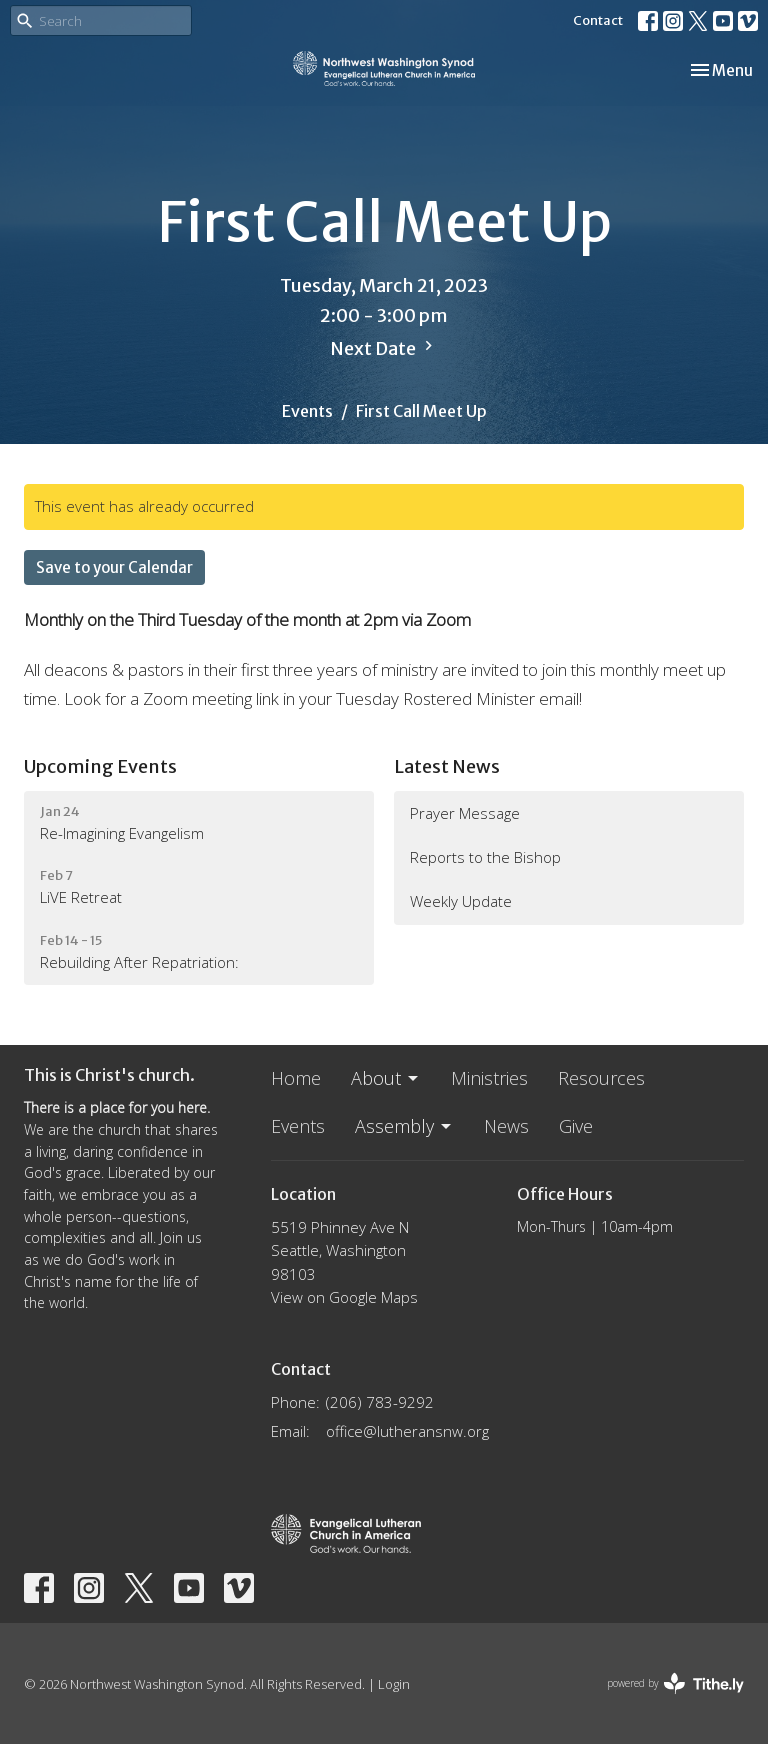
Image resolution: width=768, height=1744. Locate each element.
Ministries (489, 1078)
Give (576, 1126)
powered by (675, 1683)
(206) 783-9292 (380, 1402)
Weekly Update (461, 901)
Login (394, 1684)
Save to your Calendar (114, 567)
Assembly (404, 1126)
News (506, 1126)
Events (307, 411)
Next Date (384, 348)
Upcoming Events (100, 766)
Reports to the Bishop (485, 857)
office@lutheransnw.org (407, 1431)
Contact (598, 20)
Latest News (447, 766)
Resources (601, 1078)
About (386, 1078)
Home (296, 1078)
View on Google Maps (344, 1297)
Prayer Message (465, 813)
